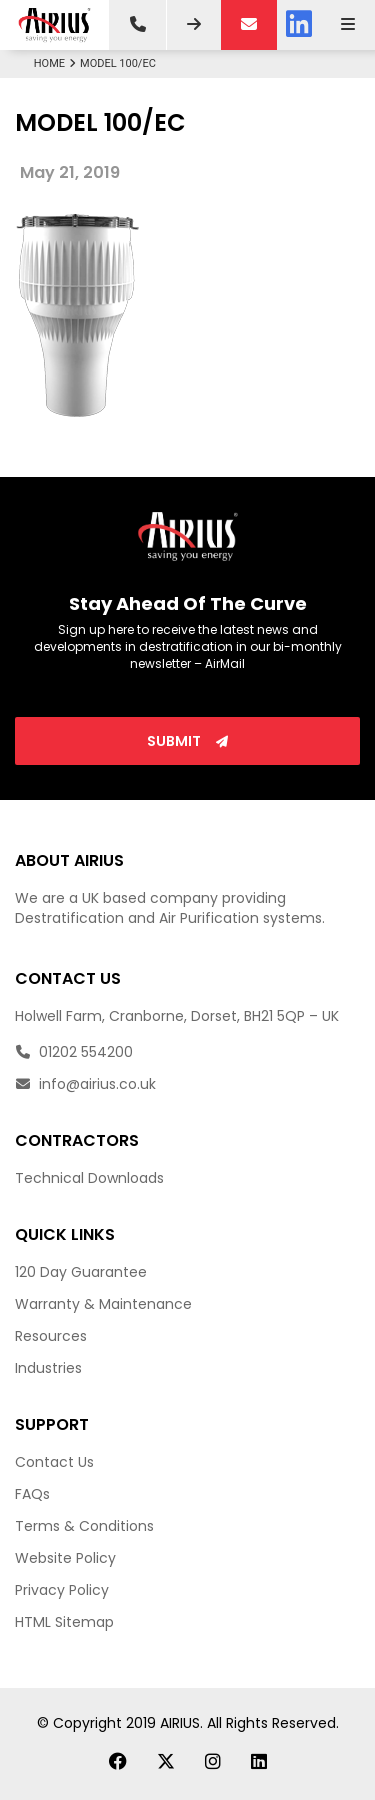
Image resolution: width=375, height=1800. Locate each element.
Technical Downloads (89, 1178)
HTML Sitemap (64, 1622)
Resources (51, 1336)
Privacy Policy (62, 1590)
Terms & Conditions (84, 1526)
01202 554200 (74, 1052)
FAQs (32, 1494)
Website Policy (65, 1558)
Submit (187, 741)
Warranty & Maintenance (103, 1304)
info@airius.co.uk (85, 1084)
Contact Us (54, 1462)
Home (57, 63)
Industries (48, 1368)
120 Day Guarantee (81, 1272)
